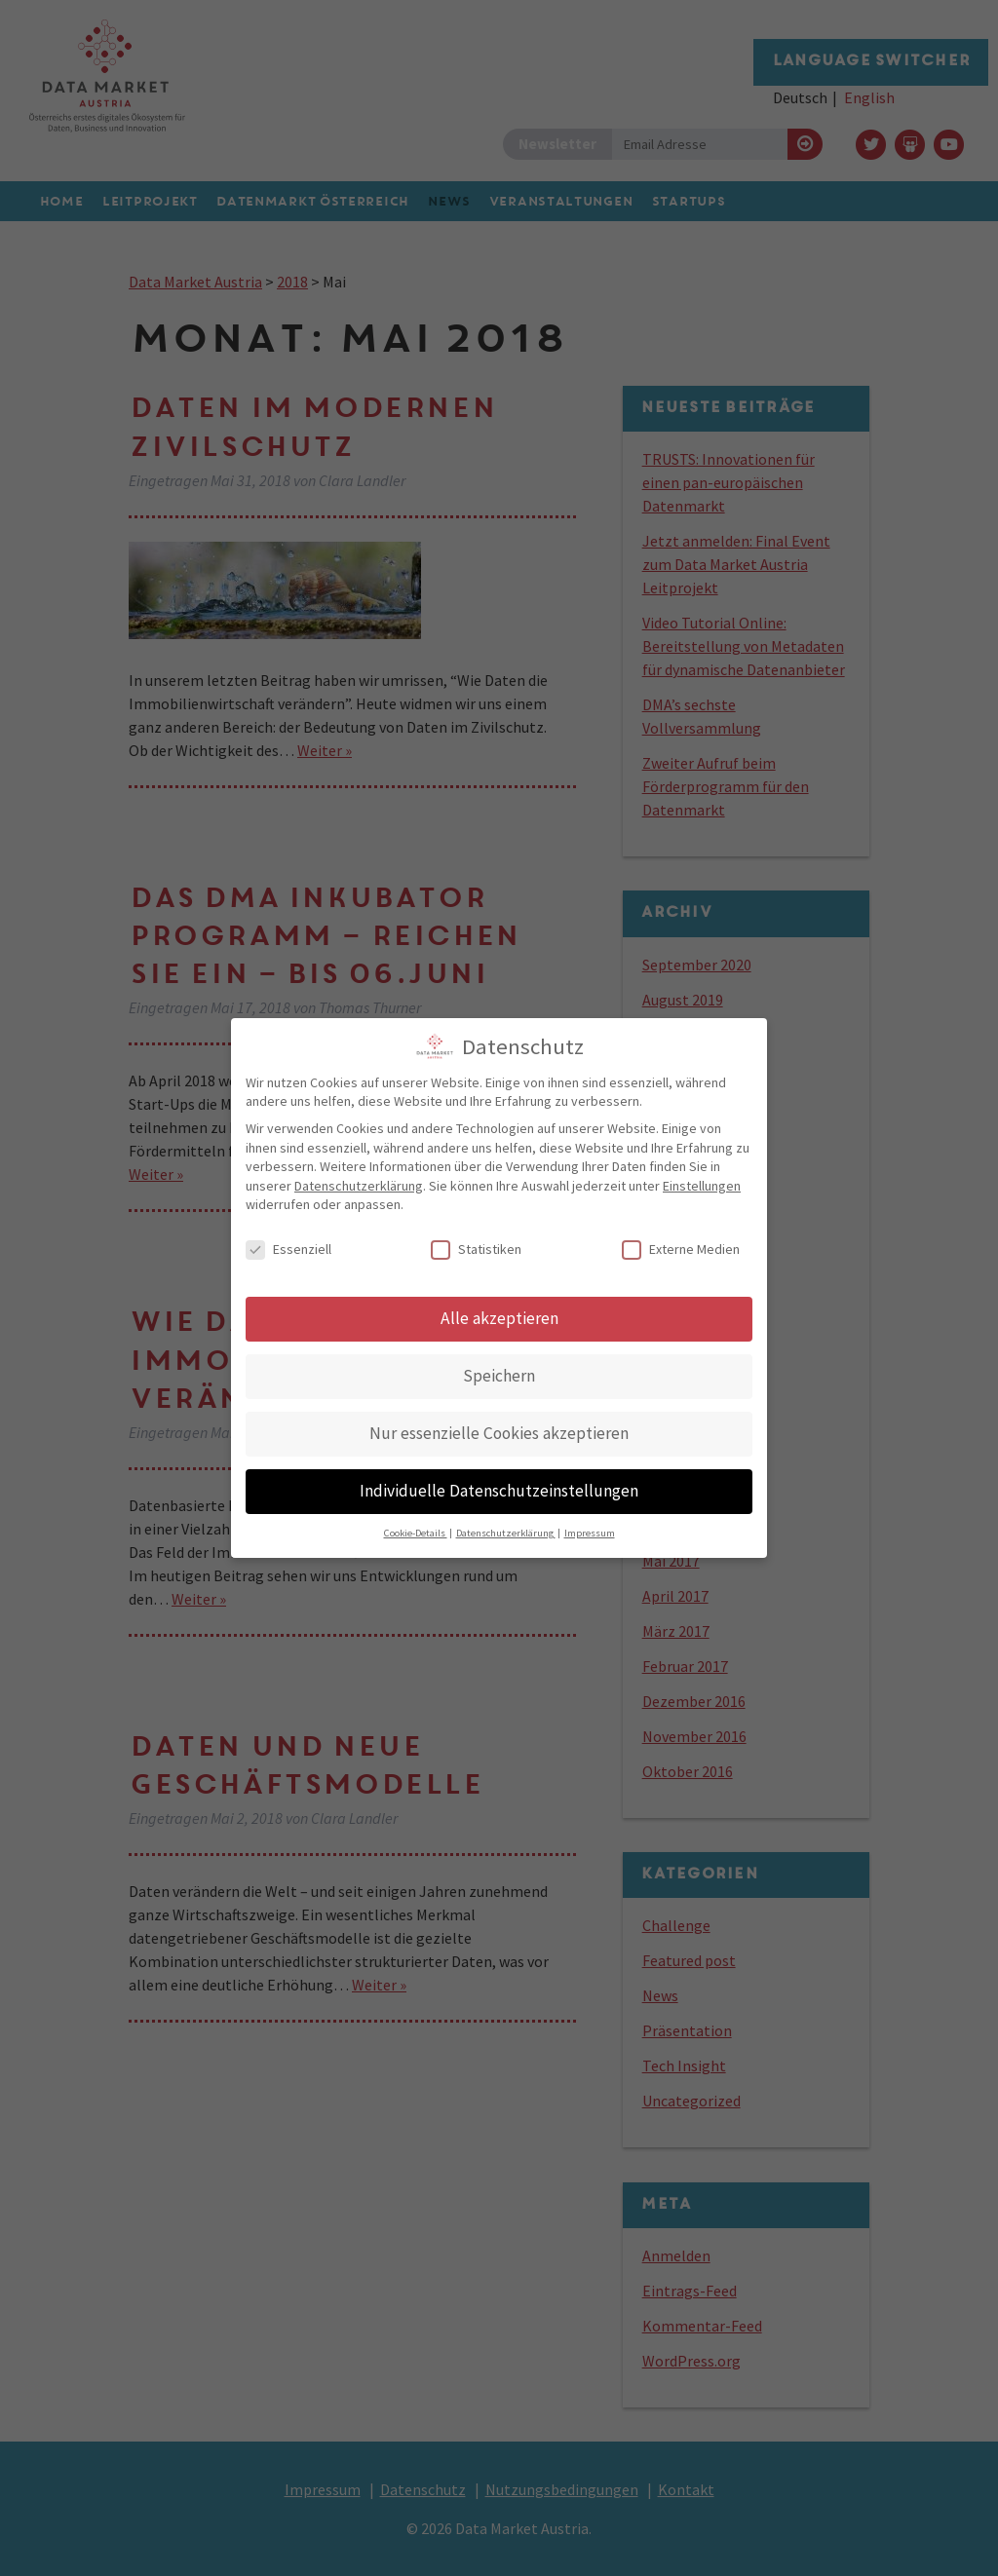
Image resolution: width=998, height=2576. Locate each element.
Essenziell (288, 1242)
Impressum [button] (589, 1526)
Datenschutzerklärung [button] (506, 1526)
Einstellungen (702, 1179)
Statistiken (476, 1242)
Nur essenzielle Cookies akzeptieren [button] (499, 1426)
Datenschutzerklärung (358, 1179)
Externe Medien (681, 1242)
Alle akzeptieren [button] (499, 1311)
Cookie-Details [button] (415, 1526)
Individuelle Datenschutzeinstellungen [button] (499, 1484)
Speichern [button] (499, 1369)
